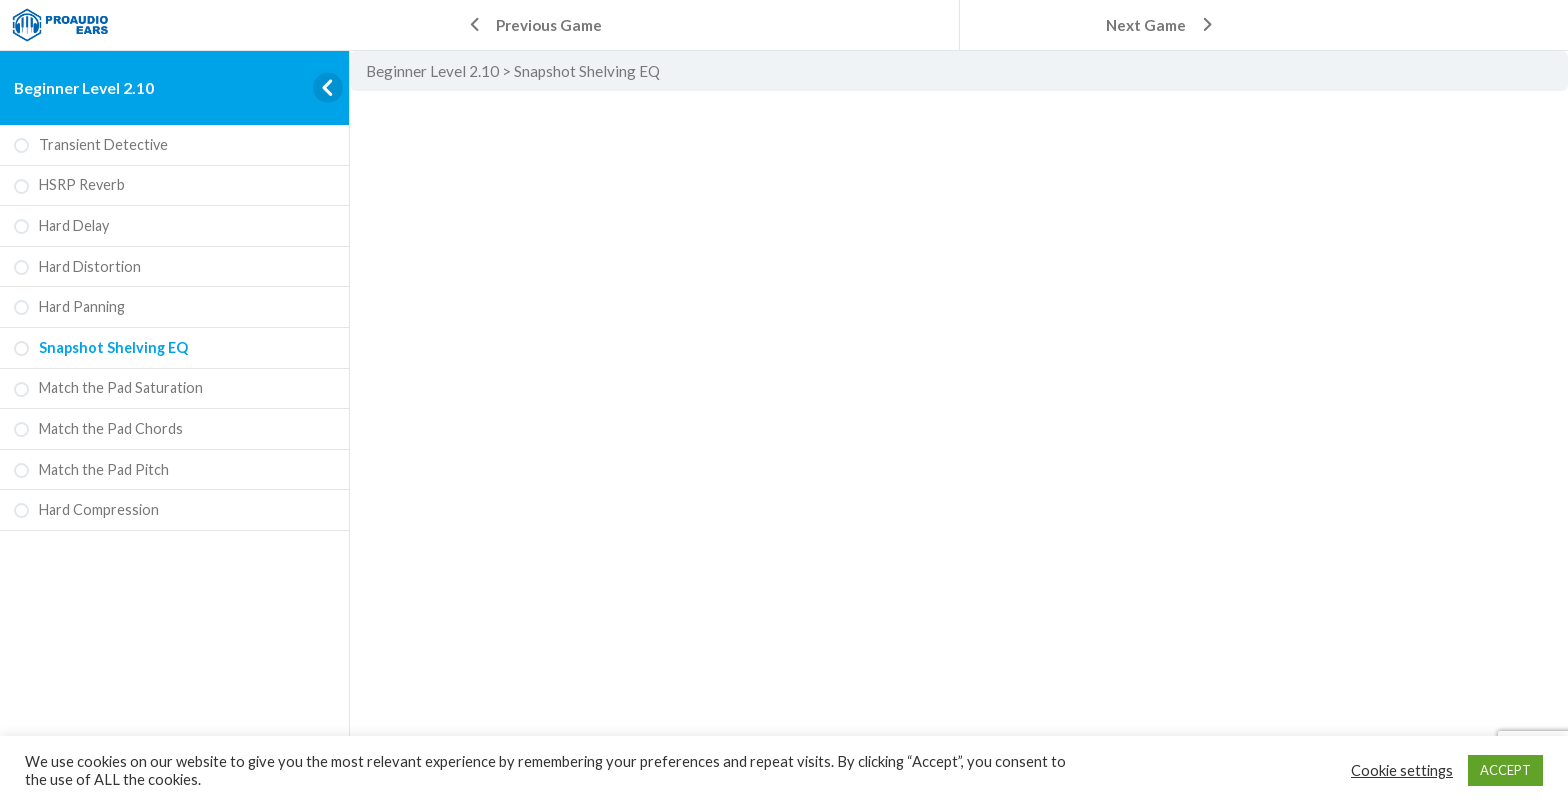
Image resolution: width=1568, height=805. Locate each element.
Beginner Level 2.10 (84, 87)
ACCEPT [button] (1505, 770)
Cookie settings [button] (1402, 770)
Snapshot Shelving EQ (587, 71)
